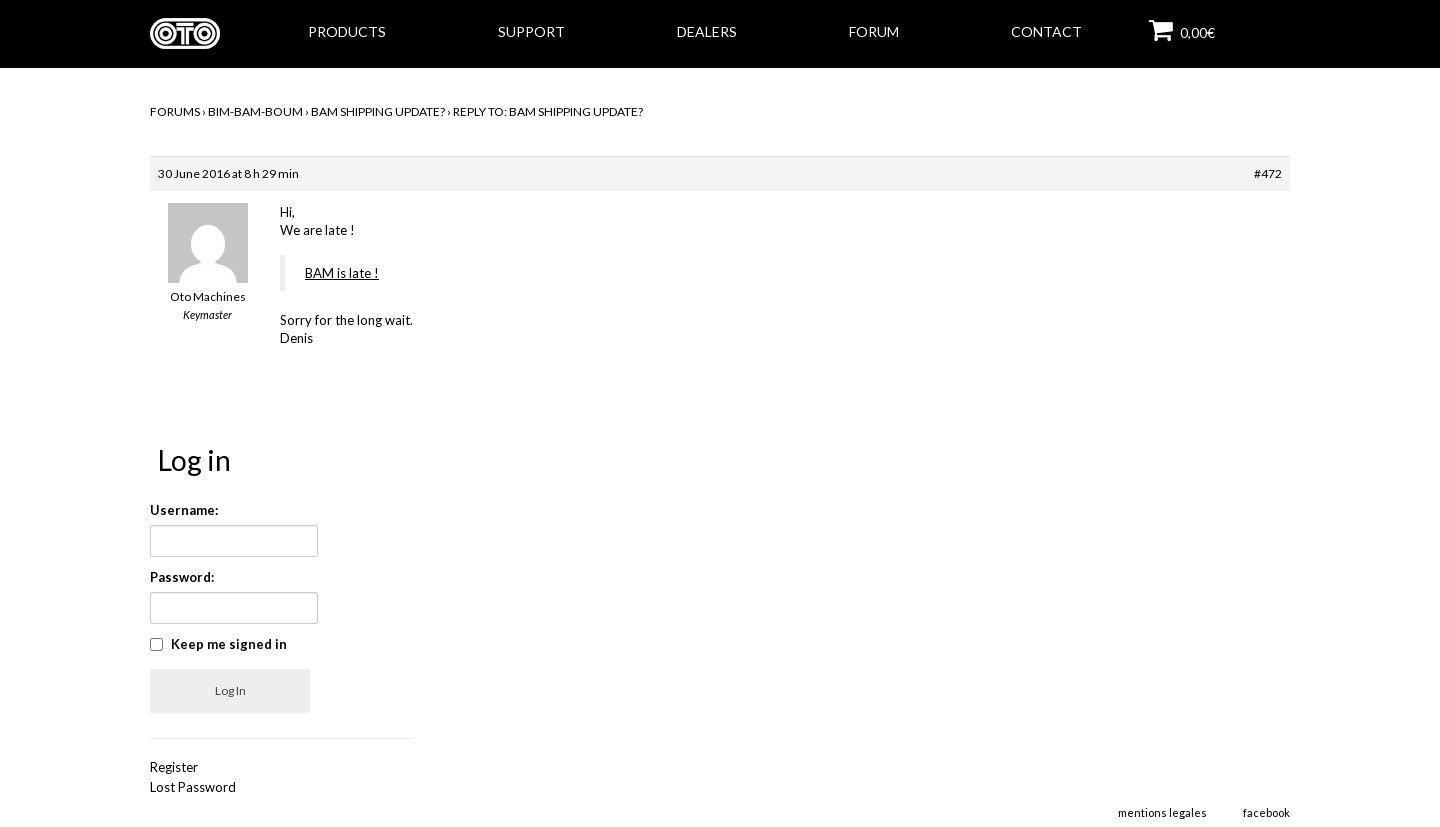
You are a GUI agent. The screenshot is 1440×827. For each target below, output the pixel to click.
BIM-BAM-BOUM (255, 111)
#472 (1268, 173)
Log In (230, 690)
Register (174, 767)
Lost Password (193, 787)
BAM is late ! (342, 273)
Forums (175, 111)
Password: (182, 577)
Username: (184, 510)
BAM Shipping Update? (378, 111)
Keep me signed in (229, 644)
